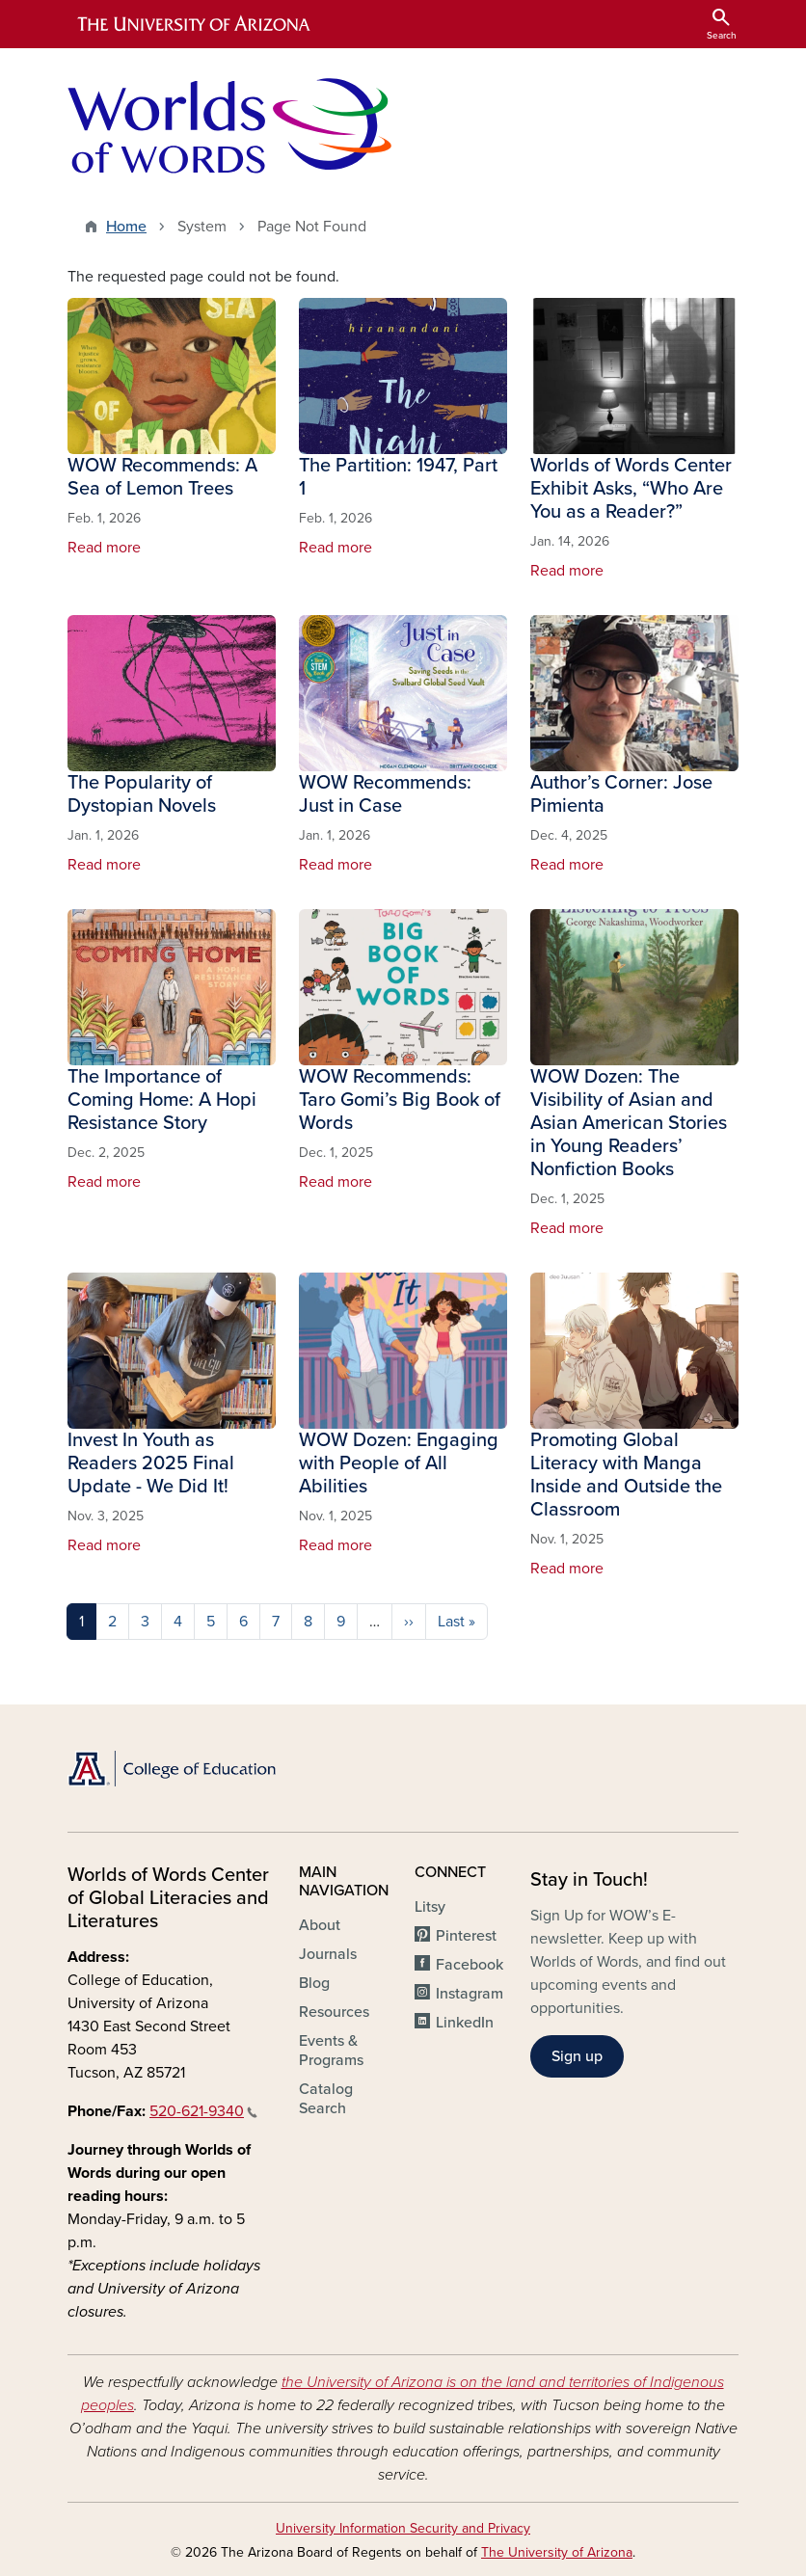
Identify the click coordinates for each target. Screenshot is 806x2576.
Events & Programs (331, 2050)
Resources (334, 2012)
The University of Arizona (556, 2552)
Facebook (469, 1964)
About (319, 1925)
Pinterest (466, 1935)
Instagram (469, 1993)
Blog (314, 1983)
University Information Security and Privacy (403, 2528)
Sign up (577, 2056)
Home (126, 226)
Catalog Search (326, 2099)
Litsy (430, 1907)
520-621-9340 (203, 2111)
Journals (328, 1954)
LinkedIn (465, 2022)
